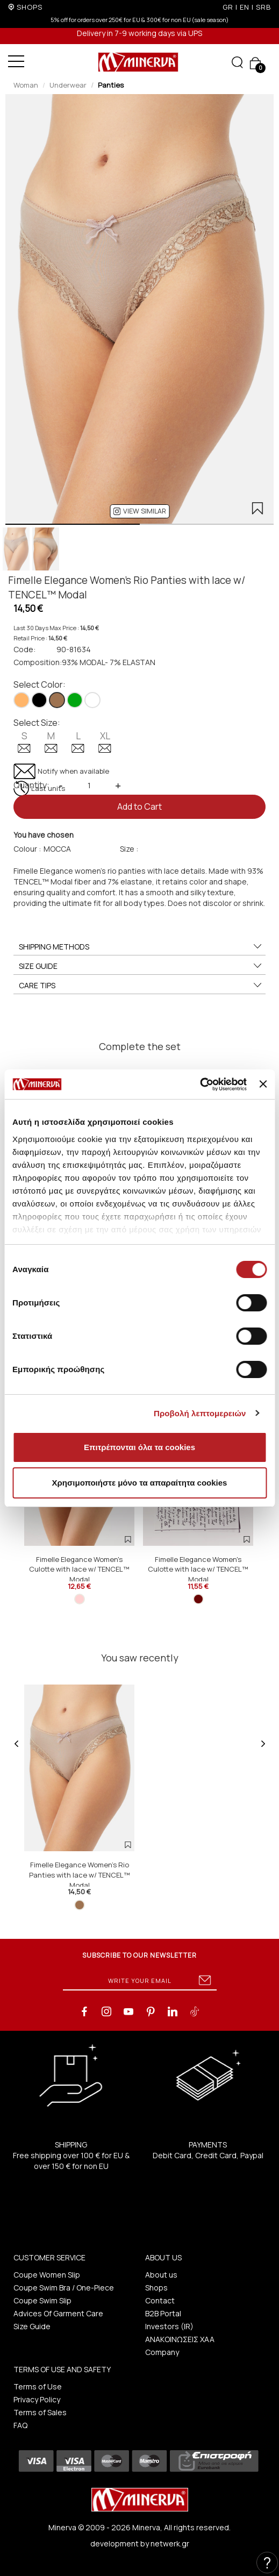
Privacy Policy (36, 2399)
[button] (139, 511)
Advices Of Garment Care (58, 2313)
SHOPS (29, 7)
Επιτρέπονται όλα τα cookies (139, 1447)
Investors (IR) (169, 2326)
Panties (111, 85)
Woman (25, 85)
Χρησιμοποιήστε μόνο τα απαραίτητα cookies (139, 1482)
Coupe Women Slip (46, 2275)
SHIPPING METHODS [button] (141, 946)
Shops (156, 2287)
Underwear (68, 85)
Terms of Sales (40, 2412)
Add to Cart (139, 806)
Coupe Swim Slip (42, 2300)
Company (162, 2352)
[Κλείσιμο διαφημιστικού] (263, 1084)
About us (161, 2275)
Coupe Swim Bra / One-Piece (63, 2287)
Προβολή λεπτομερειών (200, 1413)
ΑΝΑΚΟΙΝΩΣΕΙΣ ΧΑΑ (179, 2339)
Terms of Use (37, 2386)
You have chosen (43, 835)
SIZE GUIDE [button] (141, 966)
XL (104, 741)
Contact (160, 2300)
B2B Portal (163, 2313)
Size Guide (32, 2326)
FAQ (20, 2425)
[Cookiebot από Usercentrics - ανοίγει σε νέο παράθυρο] (200, 1084)
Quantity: (31, 785)
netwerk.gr (170, 2543)
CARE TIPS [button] (141, 985)
